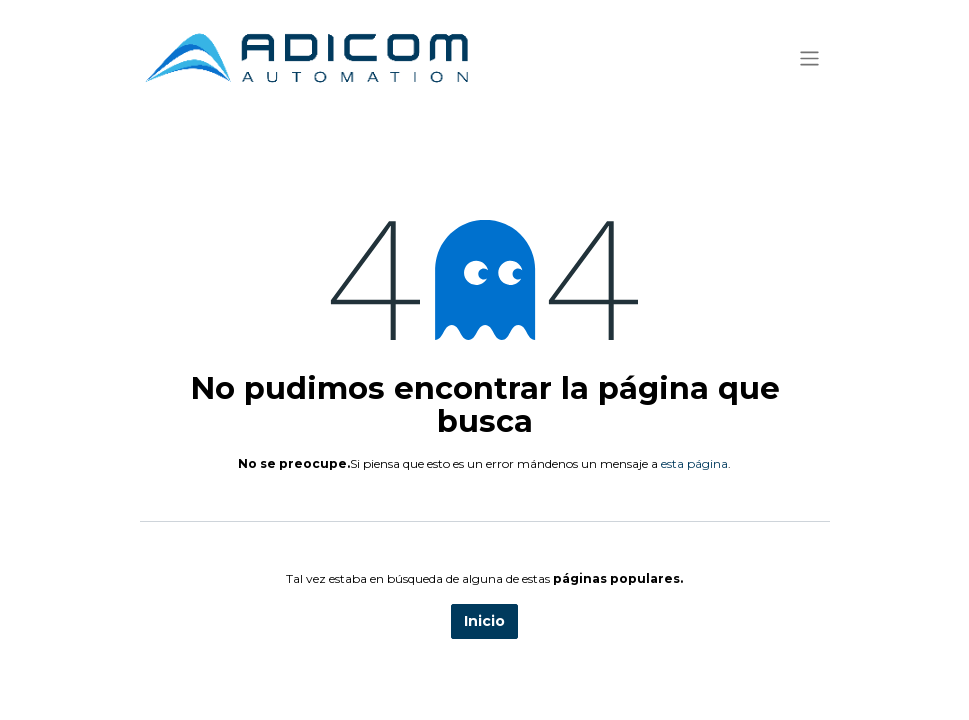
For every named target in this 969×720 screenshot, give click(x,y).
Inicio (484, 621)
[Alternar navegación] (809, 57)
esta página (694, 463)
